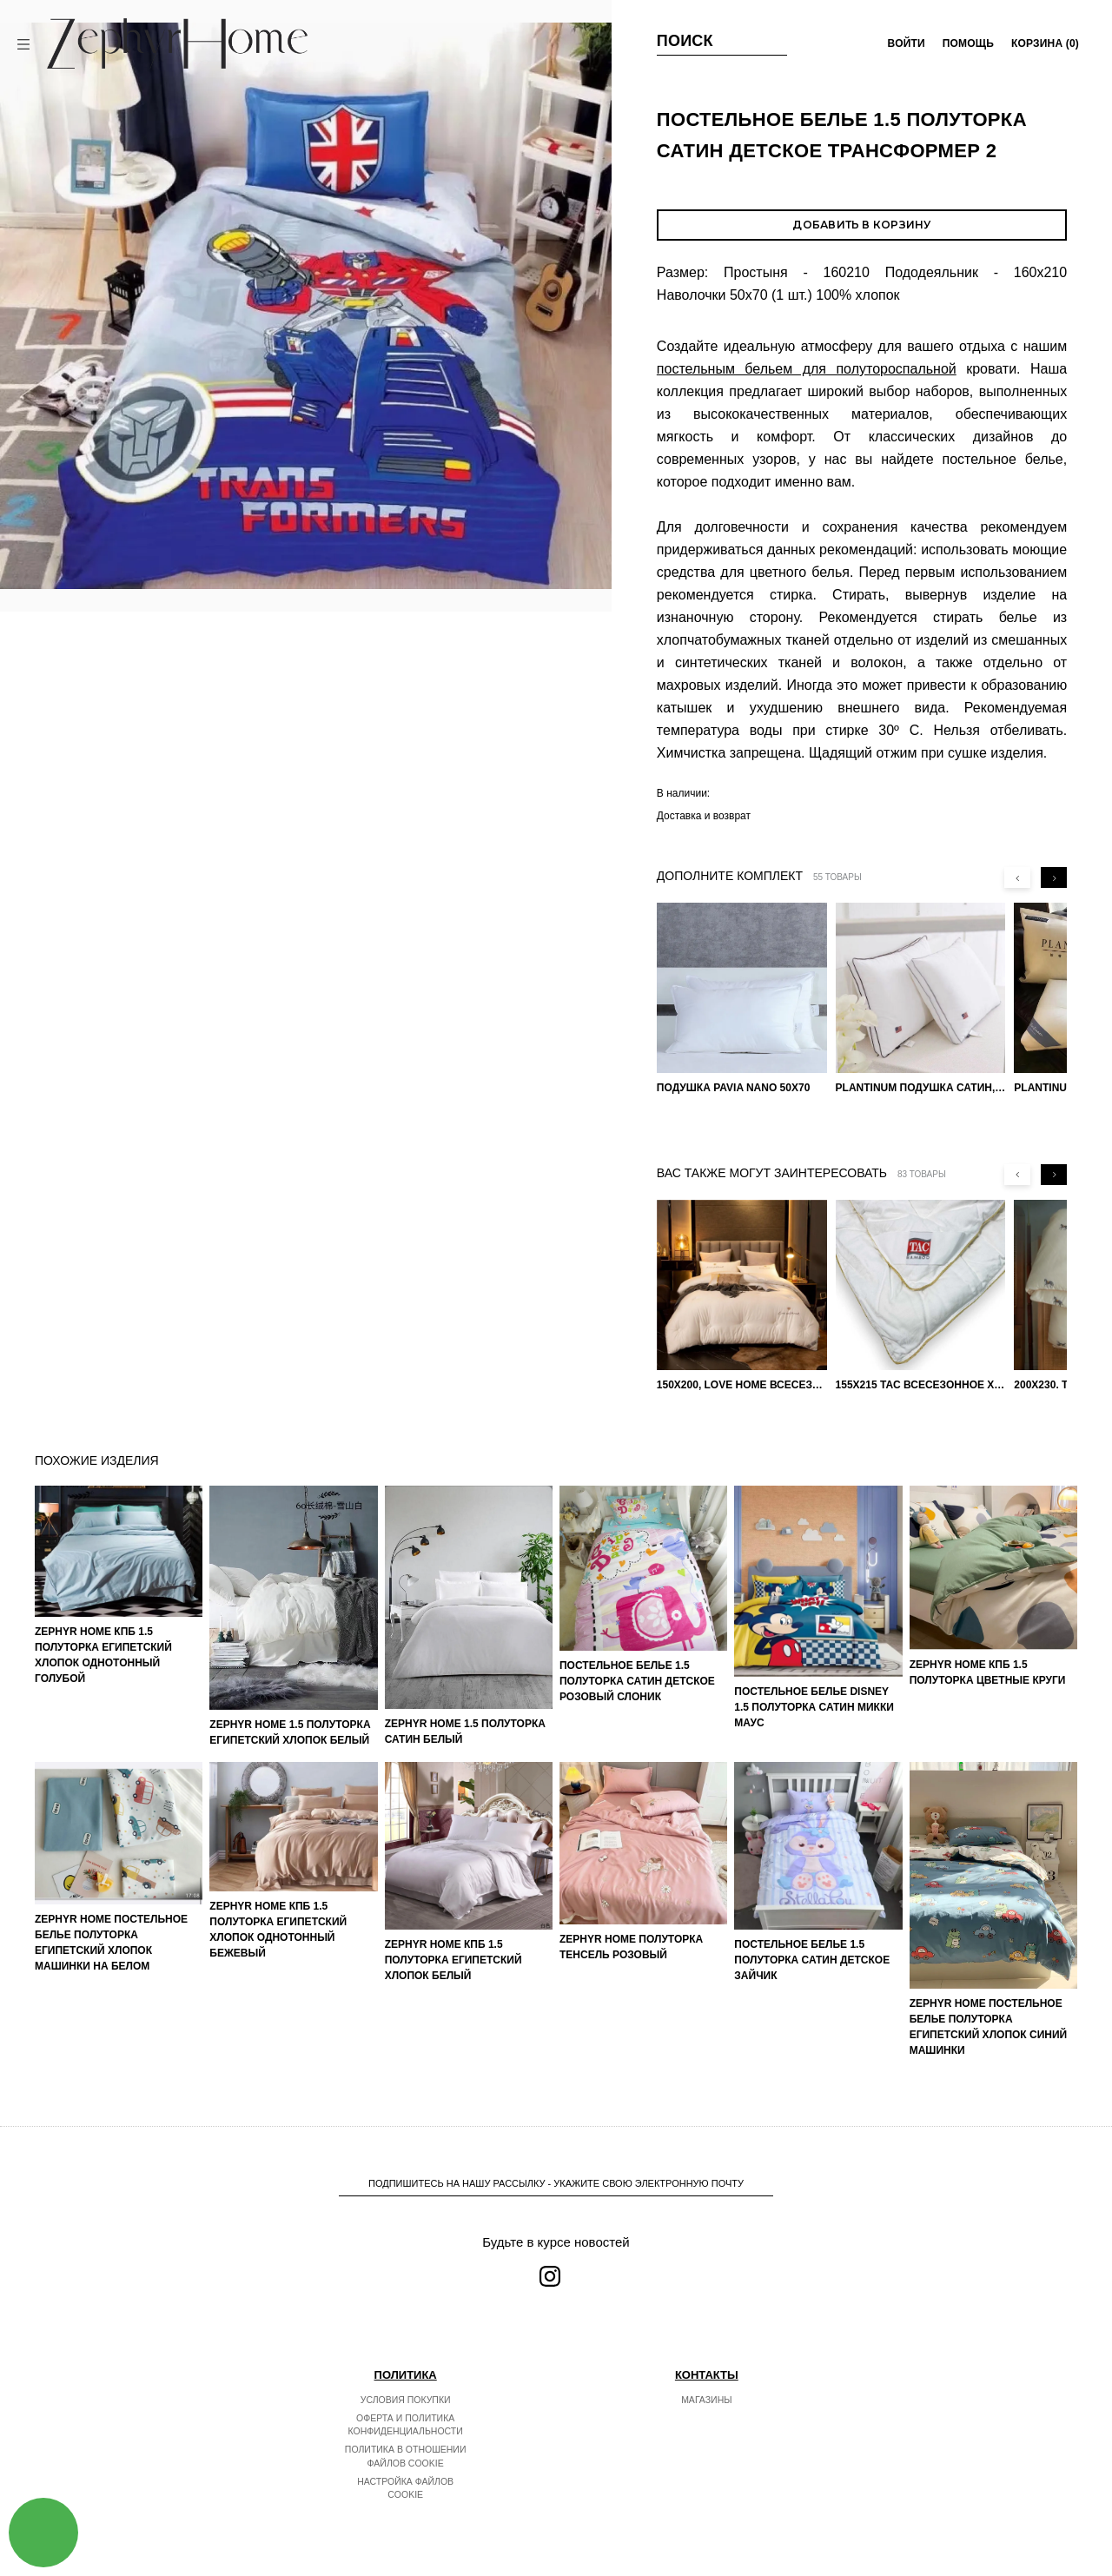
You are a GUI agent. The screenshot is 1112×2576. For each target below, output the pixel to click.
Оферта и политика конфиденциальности (405, 2425)
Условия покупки (406, 2399)
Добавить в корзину (861, 224)
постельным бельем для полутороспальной (806, 368)
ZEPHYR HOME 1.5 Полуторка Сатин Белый (465, 1731)
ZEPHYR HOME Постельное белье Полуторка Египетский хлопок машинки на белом (111, 1942)
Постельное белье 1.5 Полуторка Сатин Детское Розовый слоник (637, 1681)
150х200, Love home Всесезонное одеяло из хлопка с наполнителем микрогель (742, 1385)
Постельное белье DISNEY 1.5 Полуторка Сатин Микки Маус (814, 1707)
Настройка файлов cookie (405, 2488)
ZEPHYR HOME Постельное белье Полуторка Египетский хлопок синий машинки (989, 2026)
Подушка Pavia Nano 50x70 (734, 1088)
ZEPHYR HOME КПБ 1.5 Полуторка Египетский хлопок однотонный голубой (103, 1655)
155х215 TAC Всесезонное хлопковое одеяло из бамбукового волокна (921, 1385)
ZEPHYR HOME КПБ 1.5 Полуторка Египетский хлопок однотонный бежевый (278, 1929)
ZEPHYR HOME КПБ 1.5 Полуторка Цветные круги (988, 1672)
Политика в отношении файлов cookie (406, 2456)
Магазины (706, 2399)
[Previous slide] (1017, 877)
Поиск (685, 41)
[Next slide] (1054, 877)
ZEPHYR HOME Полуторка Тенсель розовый (631, 1947)
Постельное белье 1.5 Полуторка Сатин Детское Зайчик (812, 1960)
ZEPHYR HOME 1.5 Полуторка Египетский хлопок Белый (289, 1732)
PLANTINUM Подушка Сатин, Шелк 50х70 (921, 1088)
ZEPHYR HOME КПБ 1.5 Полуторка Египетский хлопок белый (453, 1960)
